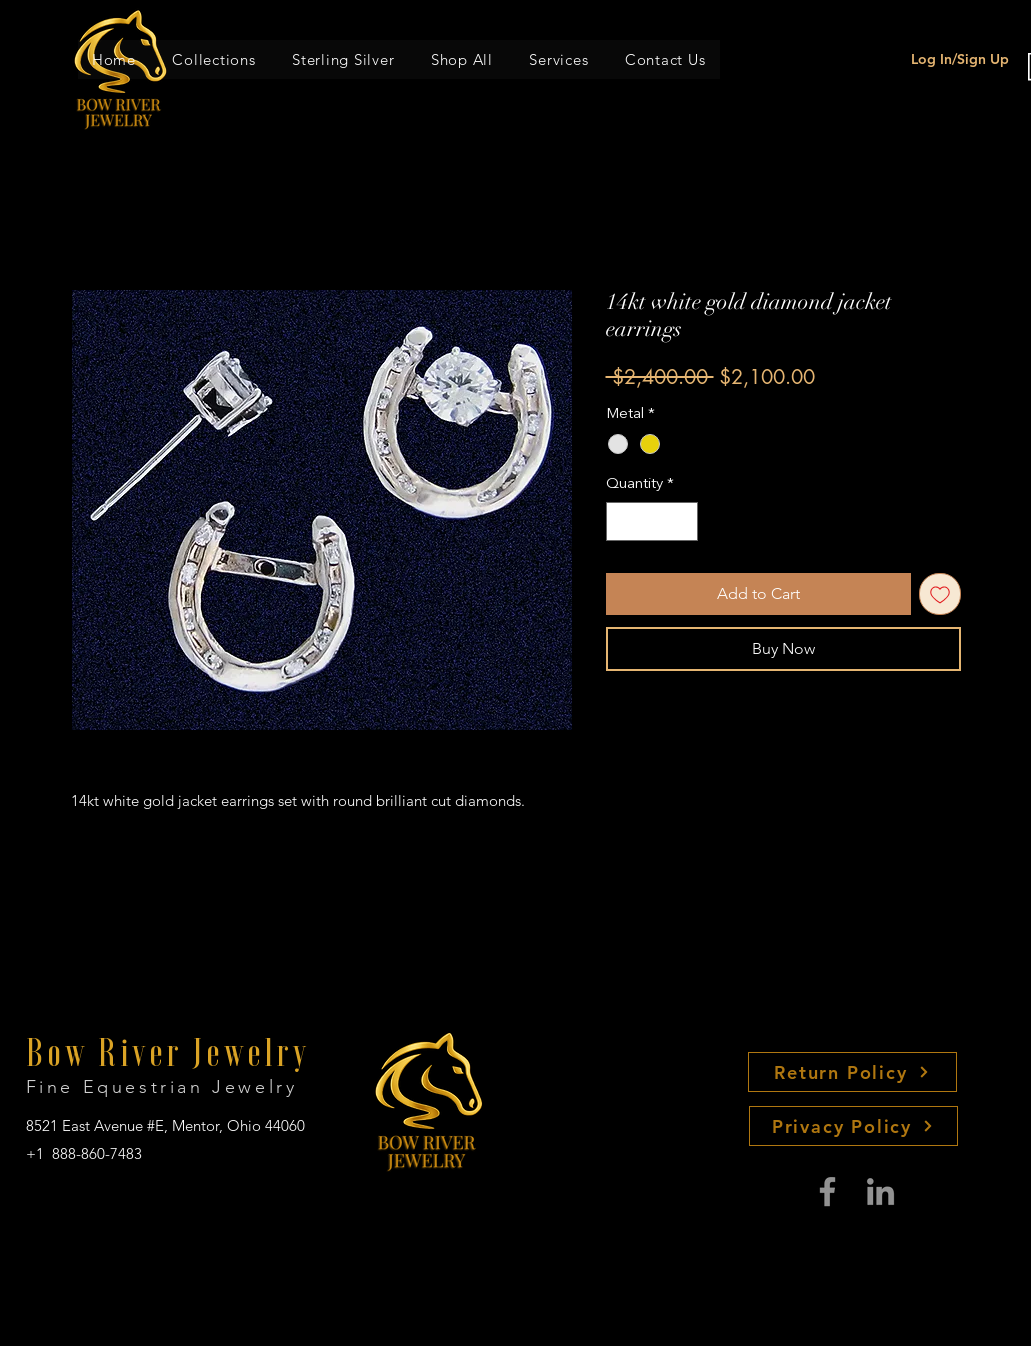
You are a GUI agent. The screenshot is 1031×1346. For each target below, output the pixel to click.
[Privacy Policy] (853, 1126)
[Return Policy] (852, 1072)
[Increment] (681, 521)
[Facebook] (827, 1191)
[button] (214, 59)
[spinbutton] (651, 521)
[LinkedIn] (880, 1191)
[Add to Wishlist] (940, 594)
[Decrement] (622, 521)
